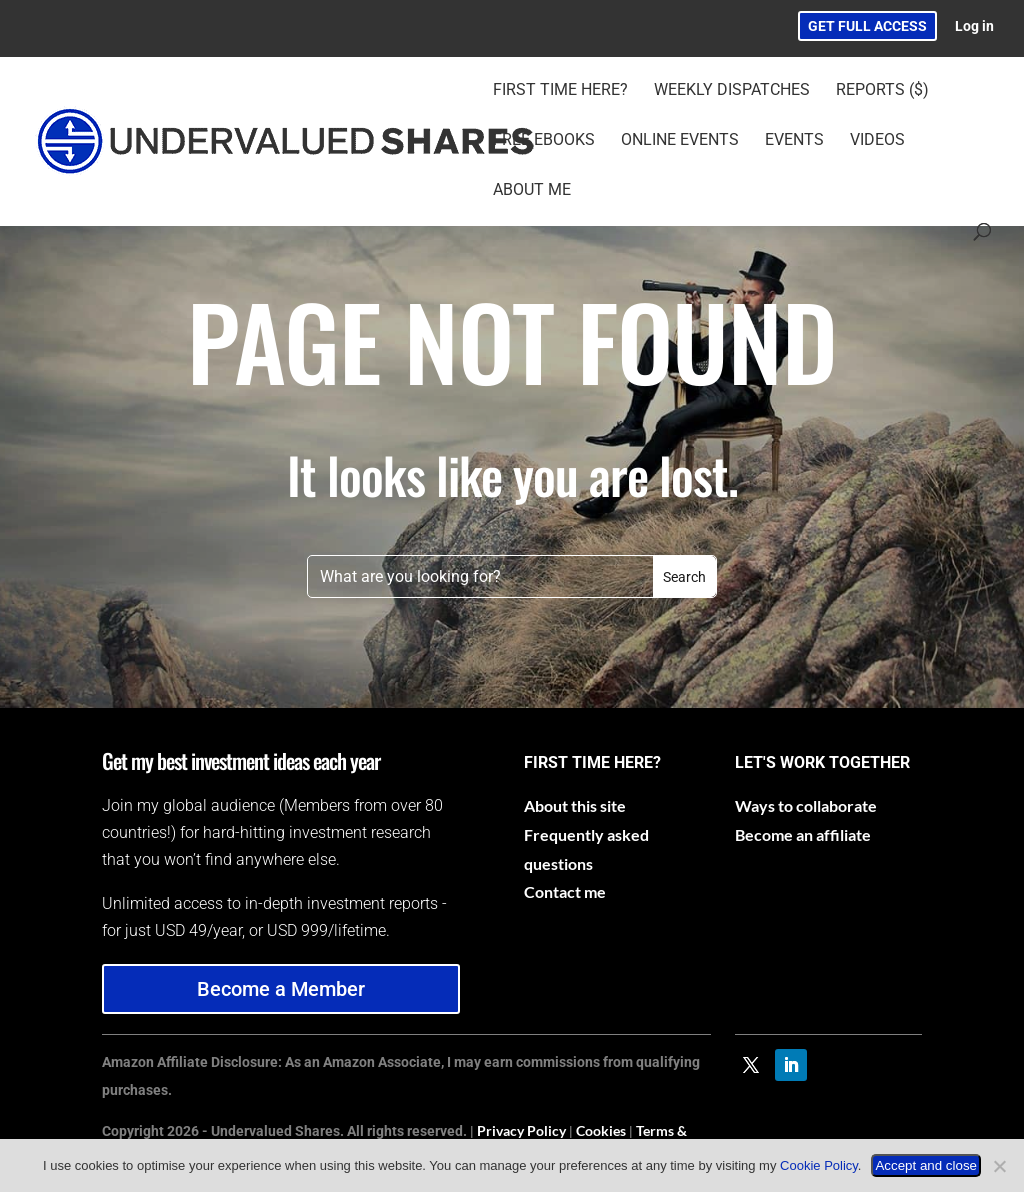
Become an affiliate (803, 834)
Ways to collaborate (806, 805)
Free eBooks (544, 141)
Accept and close (926, 1165)
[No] (999, 1166)
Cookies (601, 1130)
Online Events (680, 141)
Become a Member (281, 989)
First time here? (560, 91)
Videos (877, 141)
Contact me (565, 891)
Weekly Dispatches (732, 91)
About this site (575, 805)
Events (794, 141)
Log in (974, 26)
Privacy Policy (521, 1130)
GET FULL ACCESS (867, 26)
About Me (532, 191)
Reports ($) (882, 91)
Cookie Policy (819, 1165)
